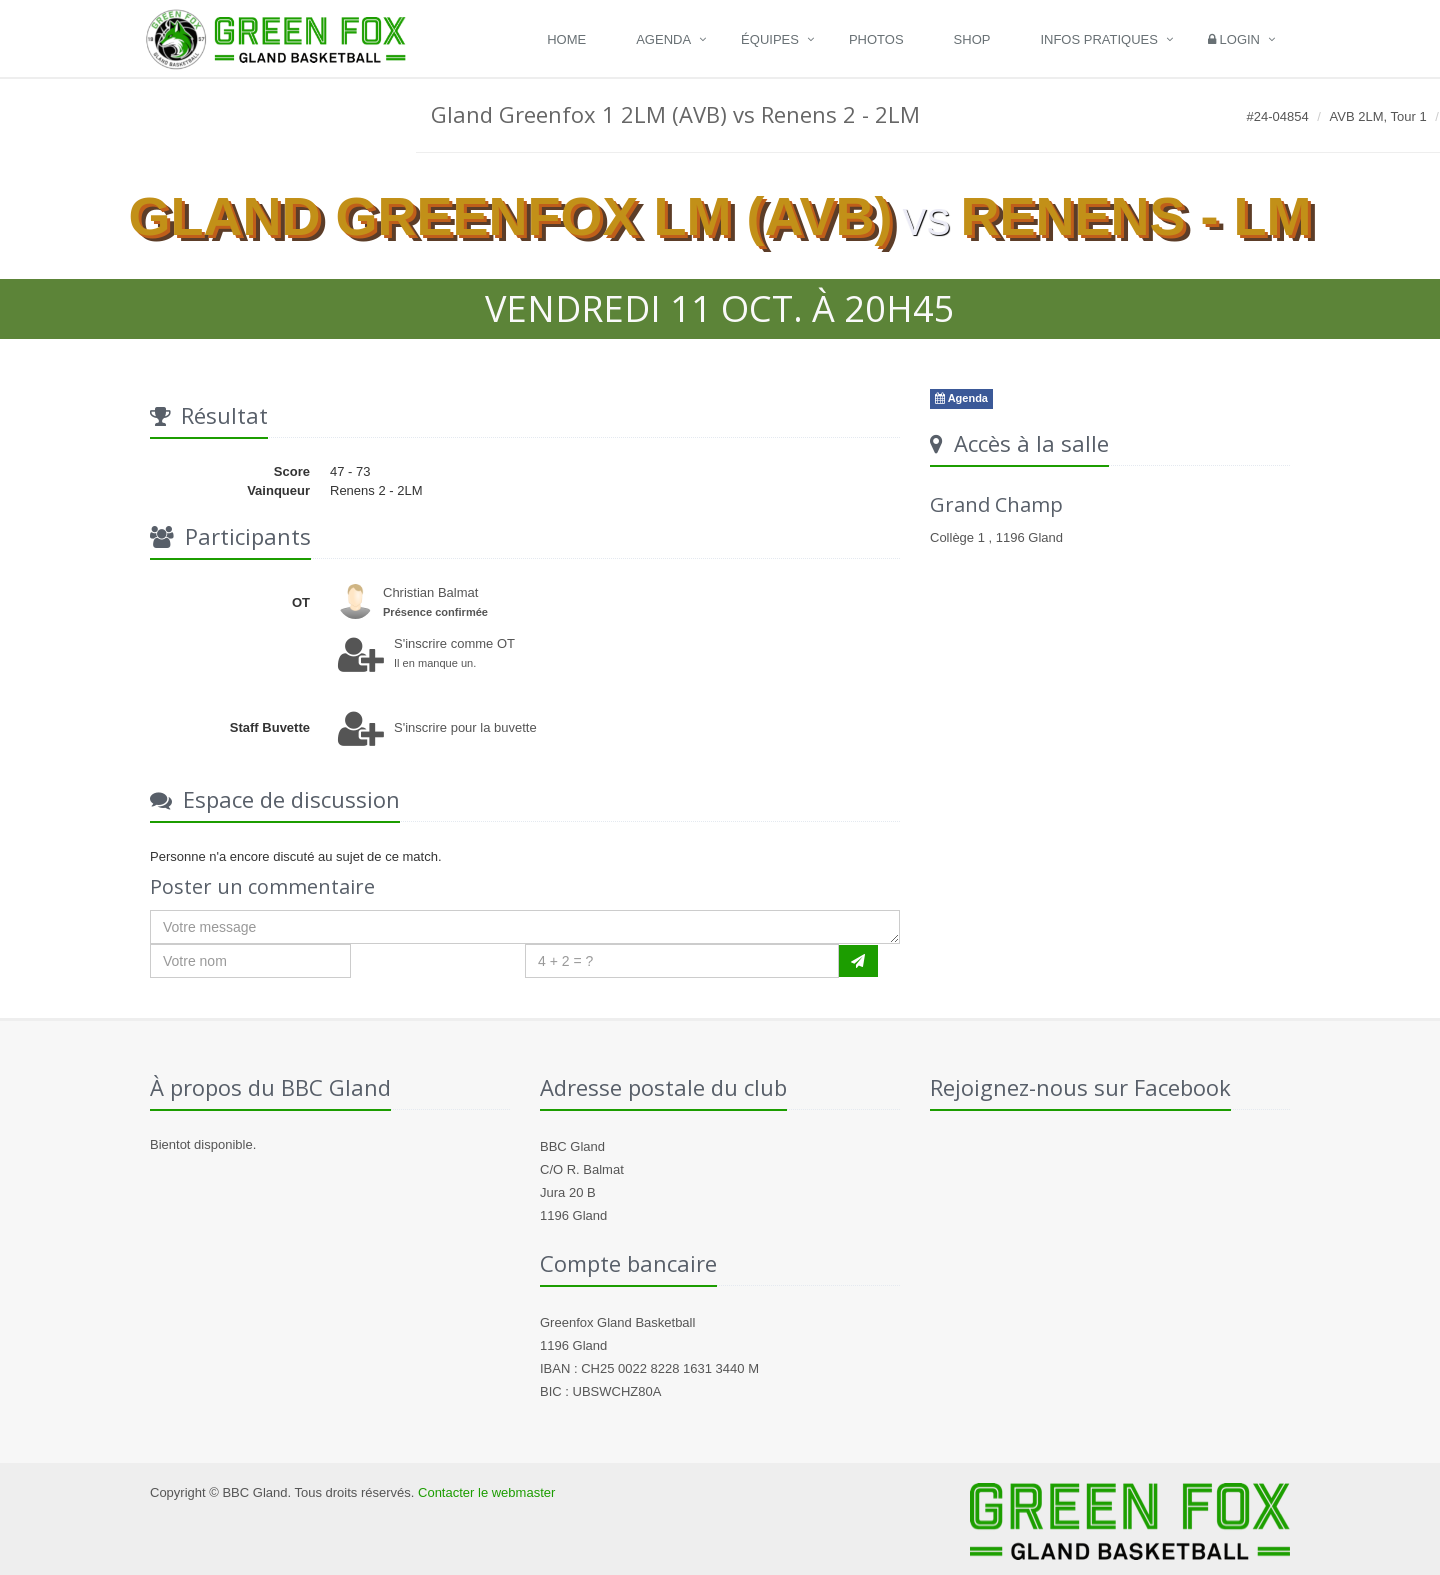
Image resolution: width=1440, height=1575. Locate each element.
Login (1234, 39)
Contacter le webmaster (486, 1492)
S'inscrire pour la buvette (465, 727)
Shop (972, 39)
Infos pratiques (1099, 39)
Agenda (663, 39)
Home (566, 39)
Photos (876, 39)
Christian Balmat (430, 592)
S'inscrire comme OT (454, 643)
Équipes (770, 39)
